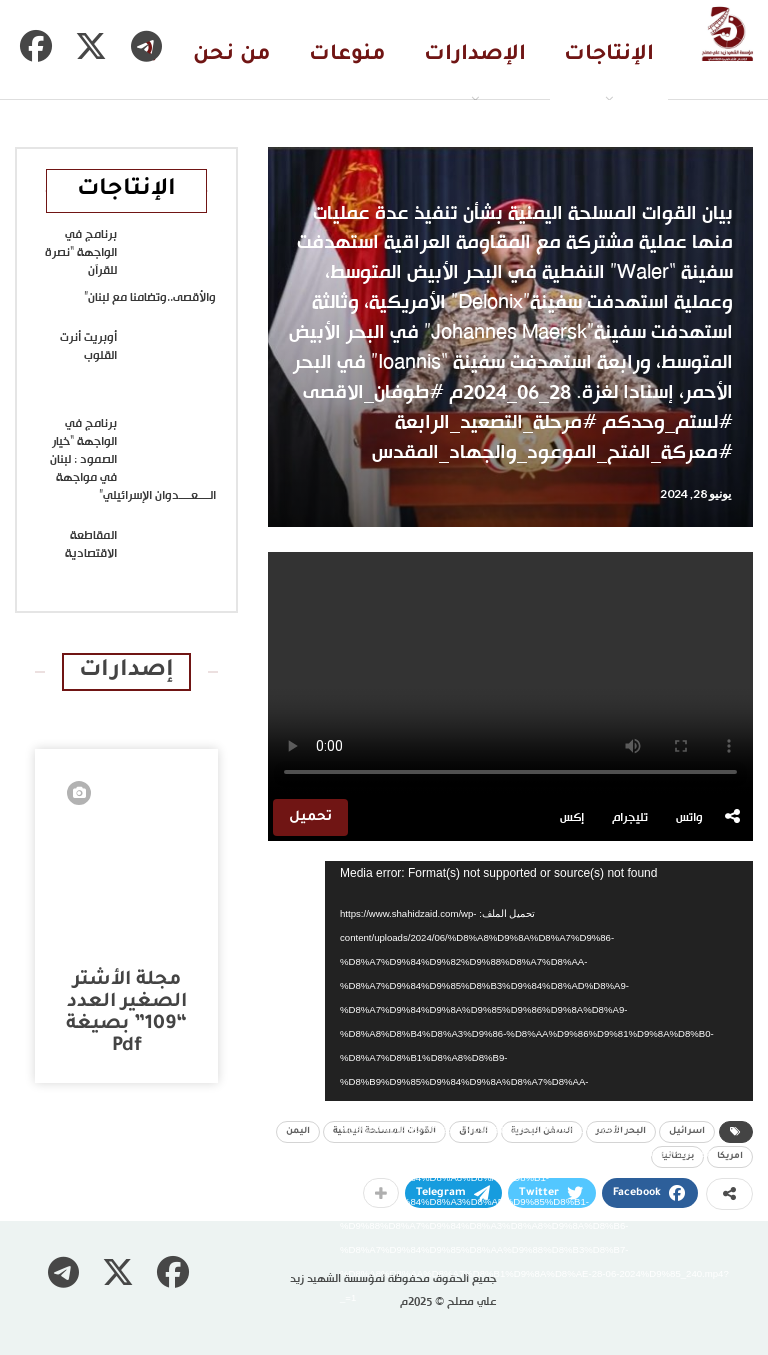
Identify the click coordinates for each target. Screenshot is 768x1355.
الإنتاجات (609, 55)
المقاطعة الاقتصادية (91, 545)
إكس (572, 818)
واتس (689, 818)
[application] (539, 981)
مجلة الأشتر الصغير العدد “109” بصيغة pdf (126, 1013)
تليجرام (630, 818)
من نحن (232, 55)
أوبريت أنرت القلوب (88, 347)
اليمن (298, 1132)
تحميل (310, 817)
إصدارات (126, 671)
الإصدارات (475, 55)
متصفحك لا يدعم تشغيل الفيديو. (510, 673)
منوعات (347, 55)
